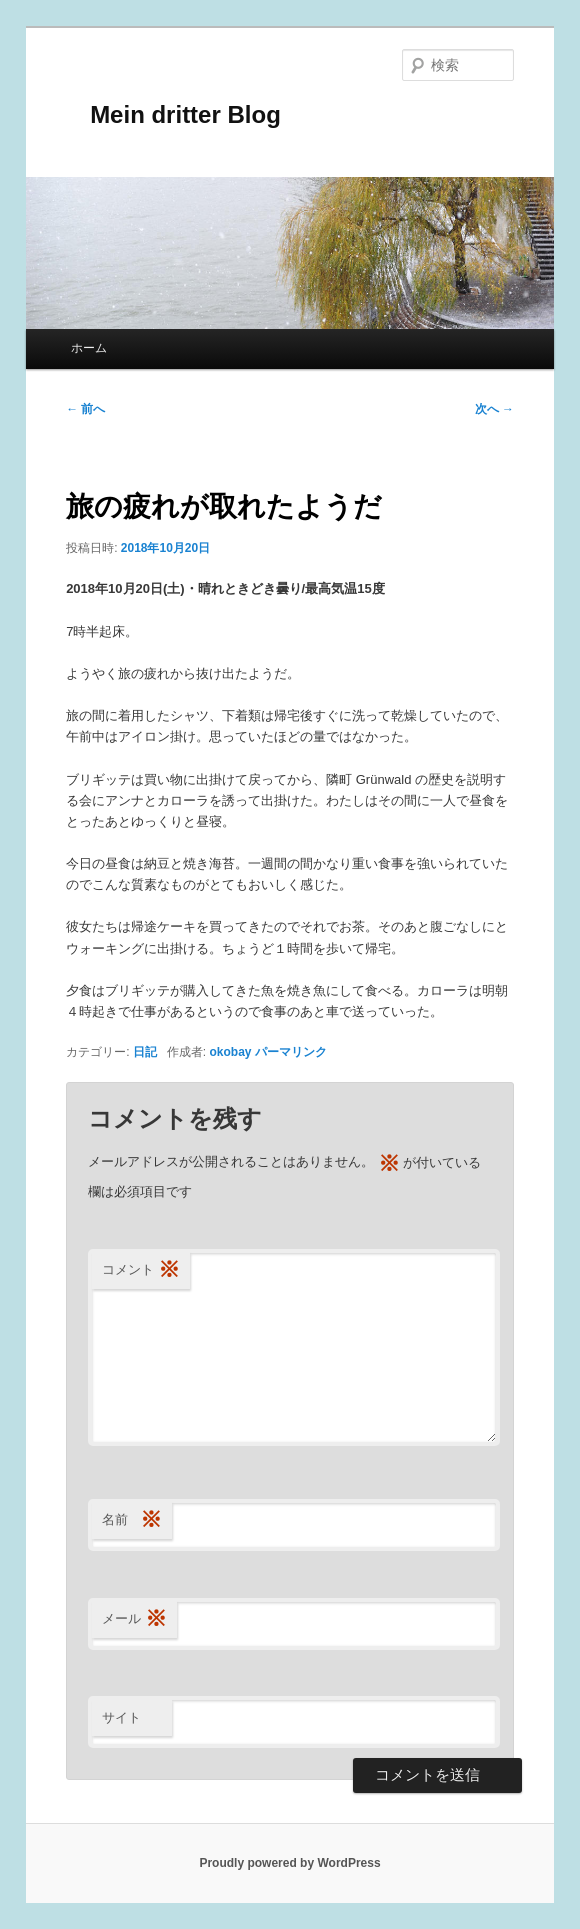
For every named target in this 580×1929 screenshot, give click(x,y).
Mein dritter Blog (173, 114)
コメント (141, 1270)
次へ (494, 409)
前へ (85, 409)
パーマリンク (291, 1052)
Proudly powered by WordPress (289, 1863)
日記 (145, 1052)
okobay (230, 1052)
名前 (132, 1520)
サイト (121, 1717)
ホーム (89, 348)
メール (134, 1619)
